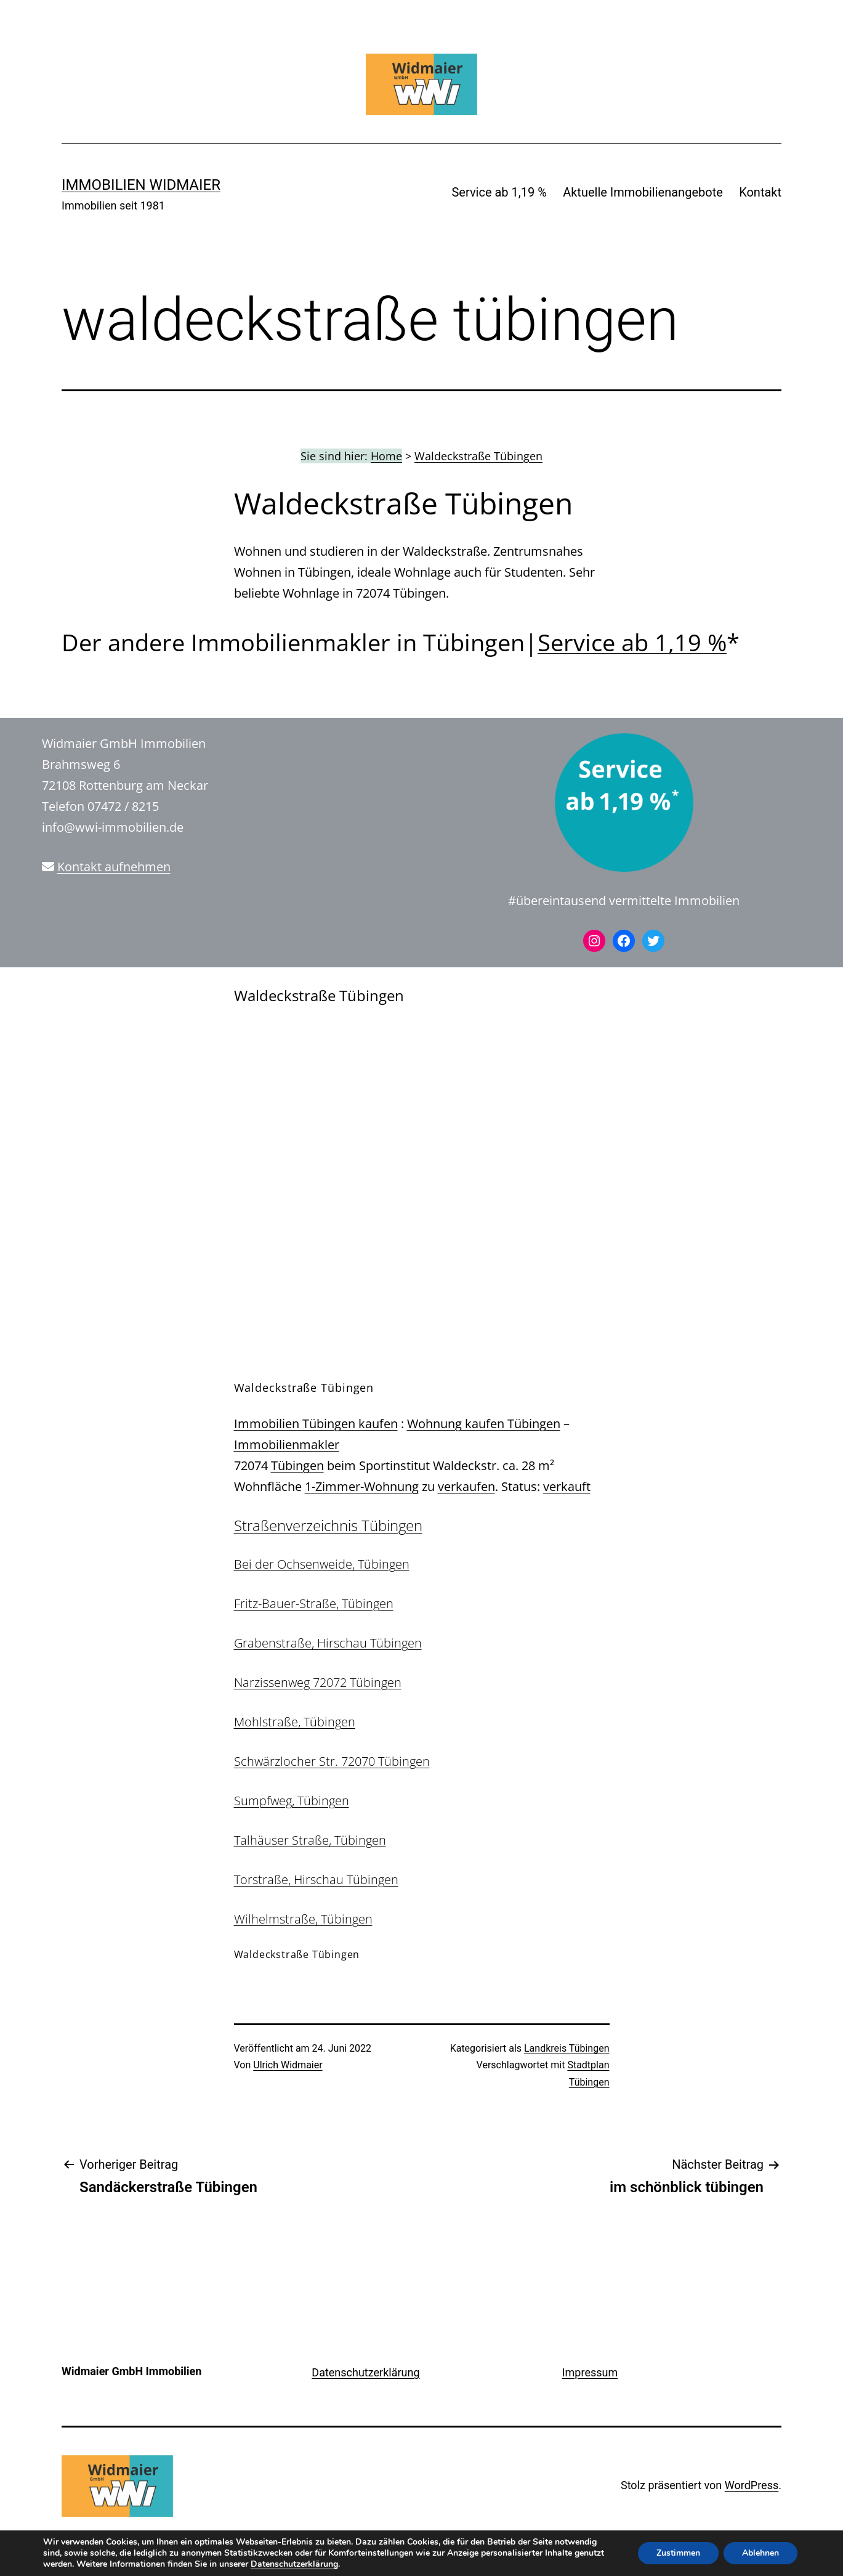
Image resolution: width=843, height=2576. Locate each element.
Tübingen (297, 1465)
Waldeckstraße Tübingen (478, 456)
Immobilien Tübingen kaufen (316, 1423)
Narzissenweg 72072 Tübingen (317, 1682)
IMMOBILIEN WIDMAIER (141, 184)
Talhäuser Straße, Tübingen (310, 1840)
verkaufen (466, 1486)
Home (386, 456)
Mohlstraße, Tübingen (294, 1721)
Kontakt (760, 192)
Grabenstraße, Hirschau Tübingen (328, 1643)
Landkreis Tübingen (567, 2048)
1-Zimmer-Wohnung (362, 1486)
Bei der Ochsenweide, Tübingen (321, 1564)
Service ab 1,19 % (498, 192)
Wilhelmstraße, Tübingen (303, 1919)
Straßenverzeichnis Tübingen (328, 1525)
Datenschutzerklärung (365, 2372)
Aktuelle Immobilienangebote (643, 192)
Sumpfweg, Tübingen (291, 1800)
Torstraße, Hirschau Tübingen (316, 1879)
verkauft (567, 1486)
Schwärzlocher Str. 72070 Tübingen (332, 1761)
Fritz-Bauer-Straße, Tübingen (313, 1603)
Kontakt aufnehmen (114, 866)
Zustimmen (678, 2553)
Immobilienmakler (286, 1444)
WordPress (751, 2485)
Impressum (590, 2372)
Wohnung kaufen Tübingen (483, 1423)
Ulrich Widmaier (287, 2065)
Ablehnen (760, 2553)
